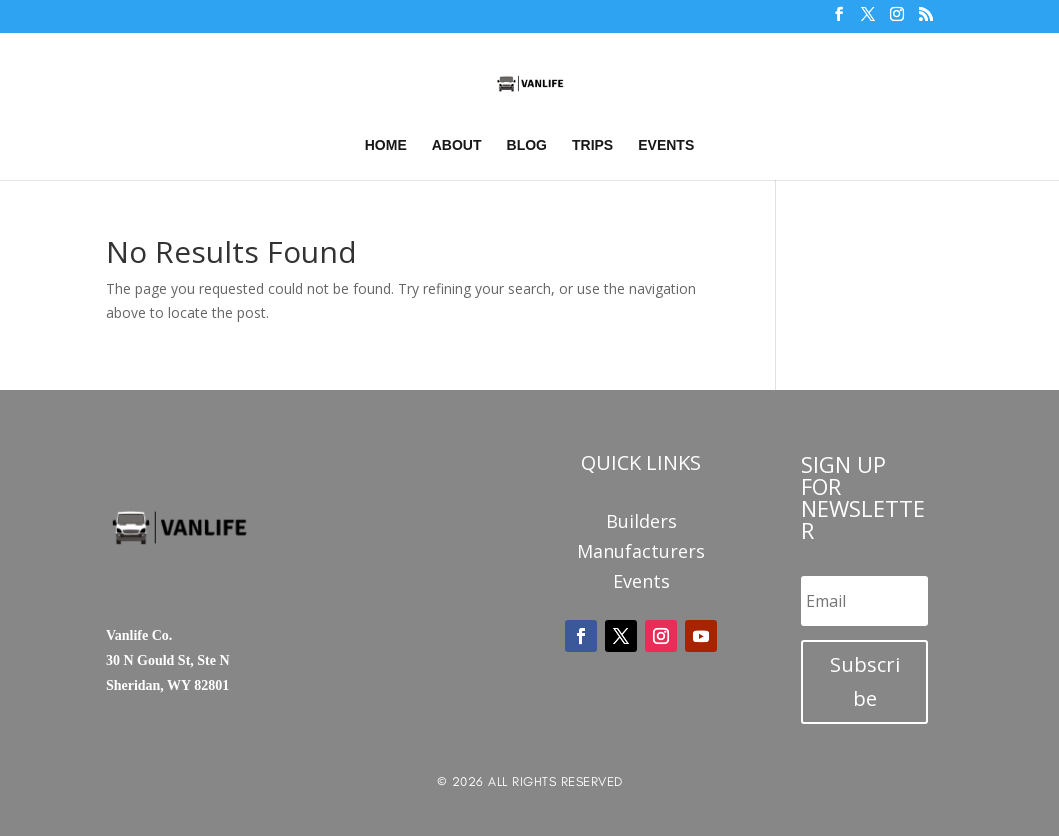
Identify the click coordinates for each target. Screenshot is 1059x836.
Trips (592, 145)
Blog (527, 145)
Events (666, 145)
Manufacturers (641, 553)
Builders (641, 523)
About (457, 145)
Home (386, 145)
